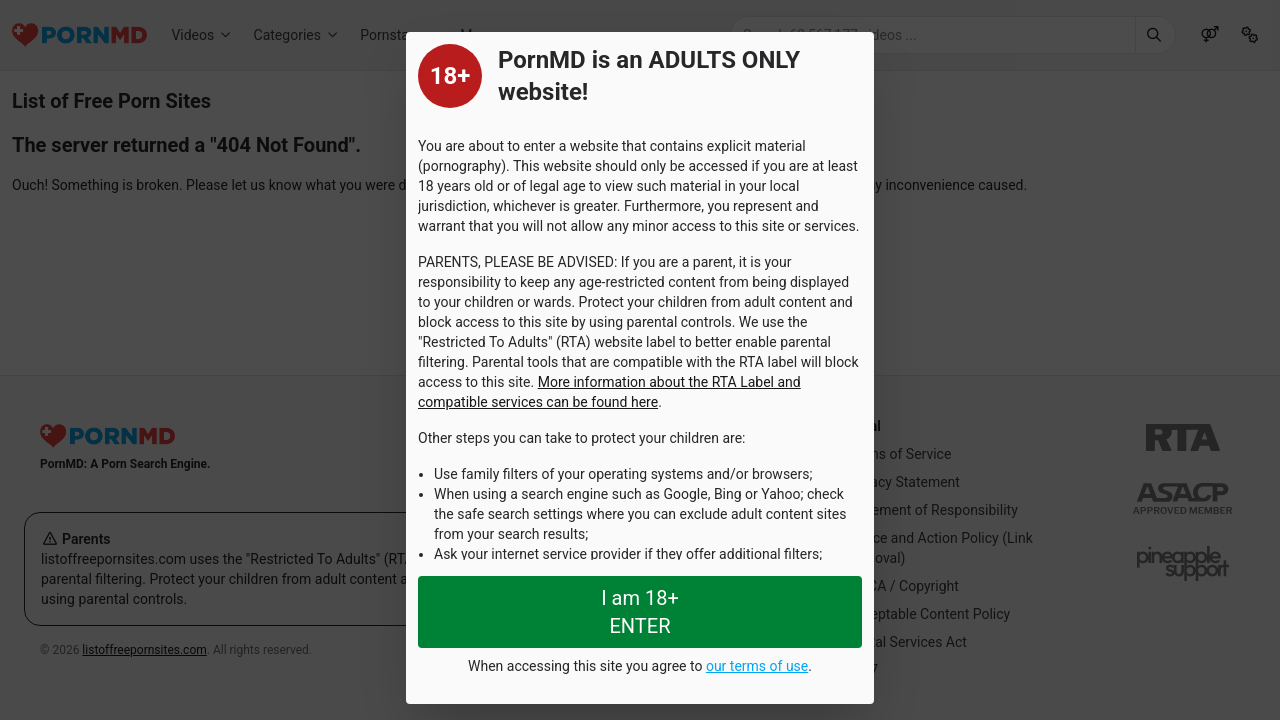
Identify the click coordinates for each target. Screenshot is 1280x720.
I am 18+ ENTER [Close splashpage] (640, 612)
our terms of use (757, 666)
